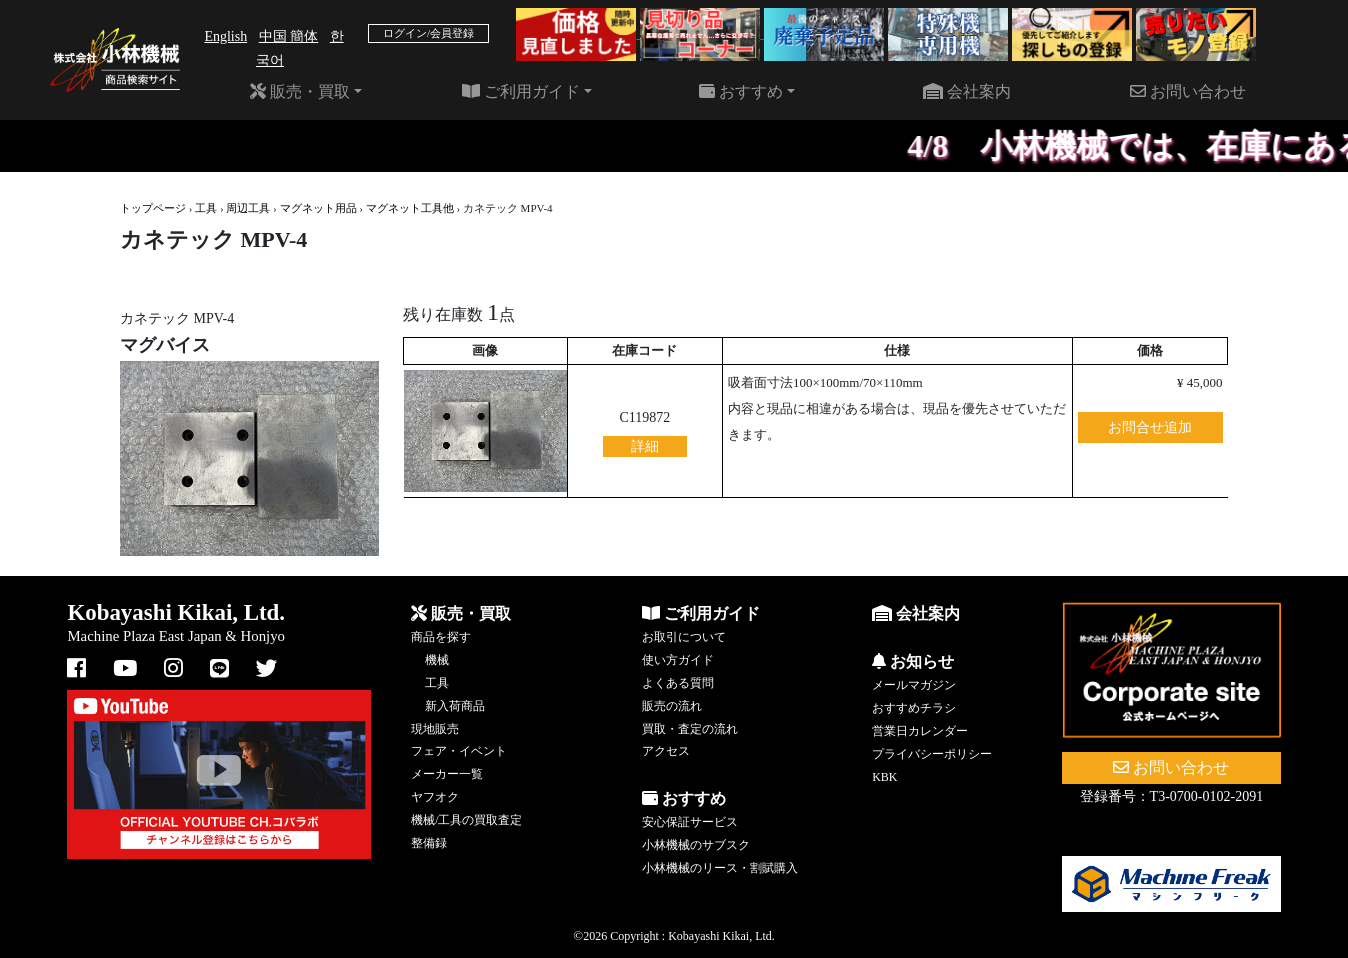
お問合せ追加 (1150, 427)
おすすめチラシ (914, 708)
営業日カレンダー (920, 731)
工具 (206, 208)
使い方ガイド (678, 660)
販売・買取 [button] (300, 91)
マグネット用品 (318, 208)
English (225, 36)
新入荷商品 (455, 706)
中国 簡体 (289, 36)
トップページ (153, 208)
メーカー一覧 (447, 774)
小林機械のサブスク (696, 845)
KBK (884, 777)
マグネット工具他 (410, 208)
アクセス (666, 751)
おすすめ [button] (741, 91)
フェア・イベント (459, 751)
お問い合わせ (1188, 91)
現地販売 (435, 729)
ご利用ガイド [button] (521, 91)
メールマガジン (914, 685)
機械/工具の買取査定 (466, 820)
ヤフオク (435, 797)
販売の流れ (672, 706)
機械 (437, 660)
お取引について (684, 637)
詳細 (645, 446)
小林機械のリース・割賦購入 (720, 868)
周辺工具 (248, 208)
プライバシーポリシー (932, 754)
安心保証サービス (690, 822)
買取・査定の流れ (690, 729)
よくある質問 (678, 683)
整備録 (429, 843)
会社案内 (967, 91)
